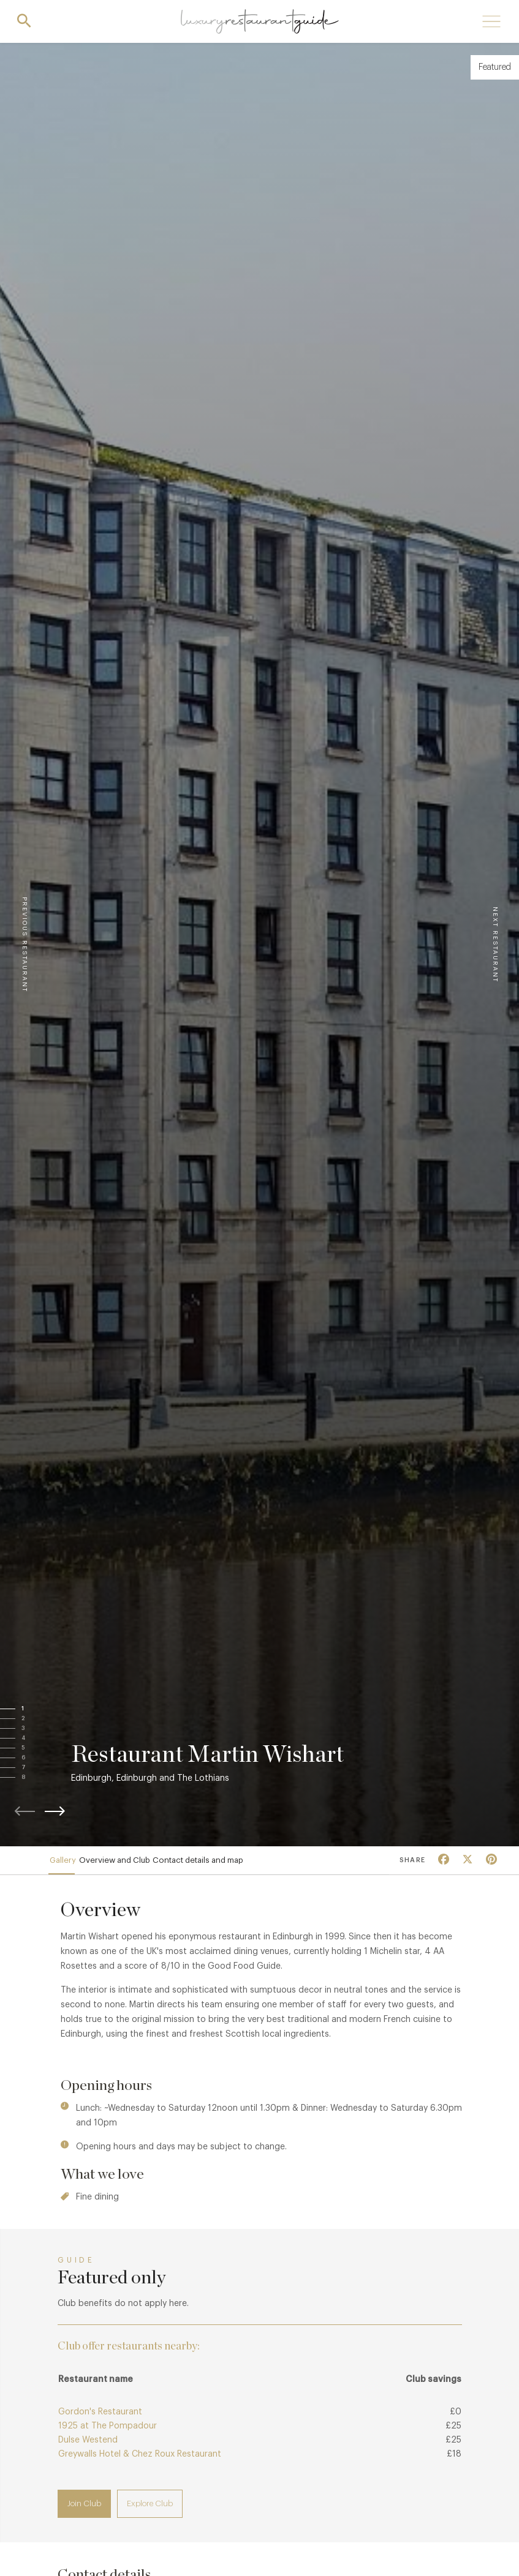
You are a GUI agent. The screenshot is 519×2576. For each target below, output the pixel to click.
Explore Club (150, 2513)
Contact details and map (228, 1865)
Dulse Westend (88, 2450)
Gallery (69, 1865)
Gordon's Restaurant (100, 2421)
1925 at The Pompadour (107, 2436)
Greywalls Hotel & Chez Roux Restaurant (139, 2464)
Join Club (84, 2513)
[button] (35, 1709)
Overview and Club (132, 1865)
